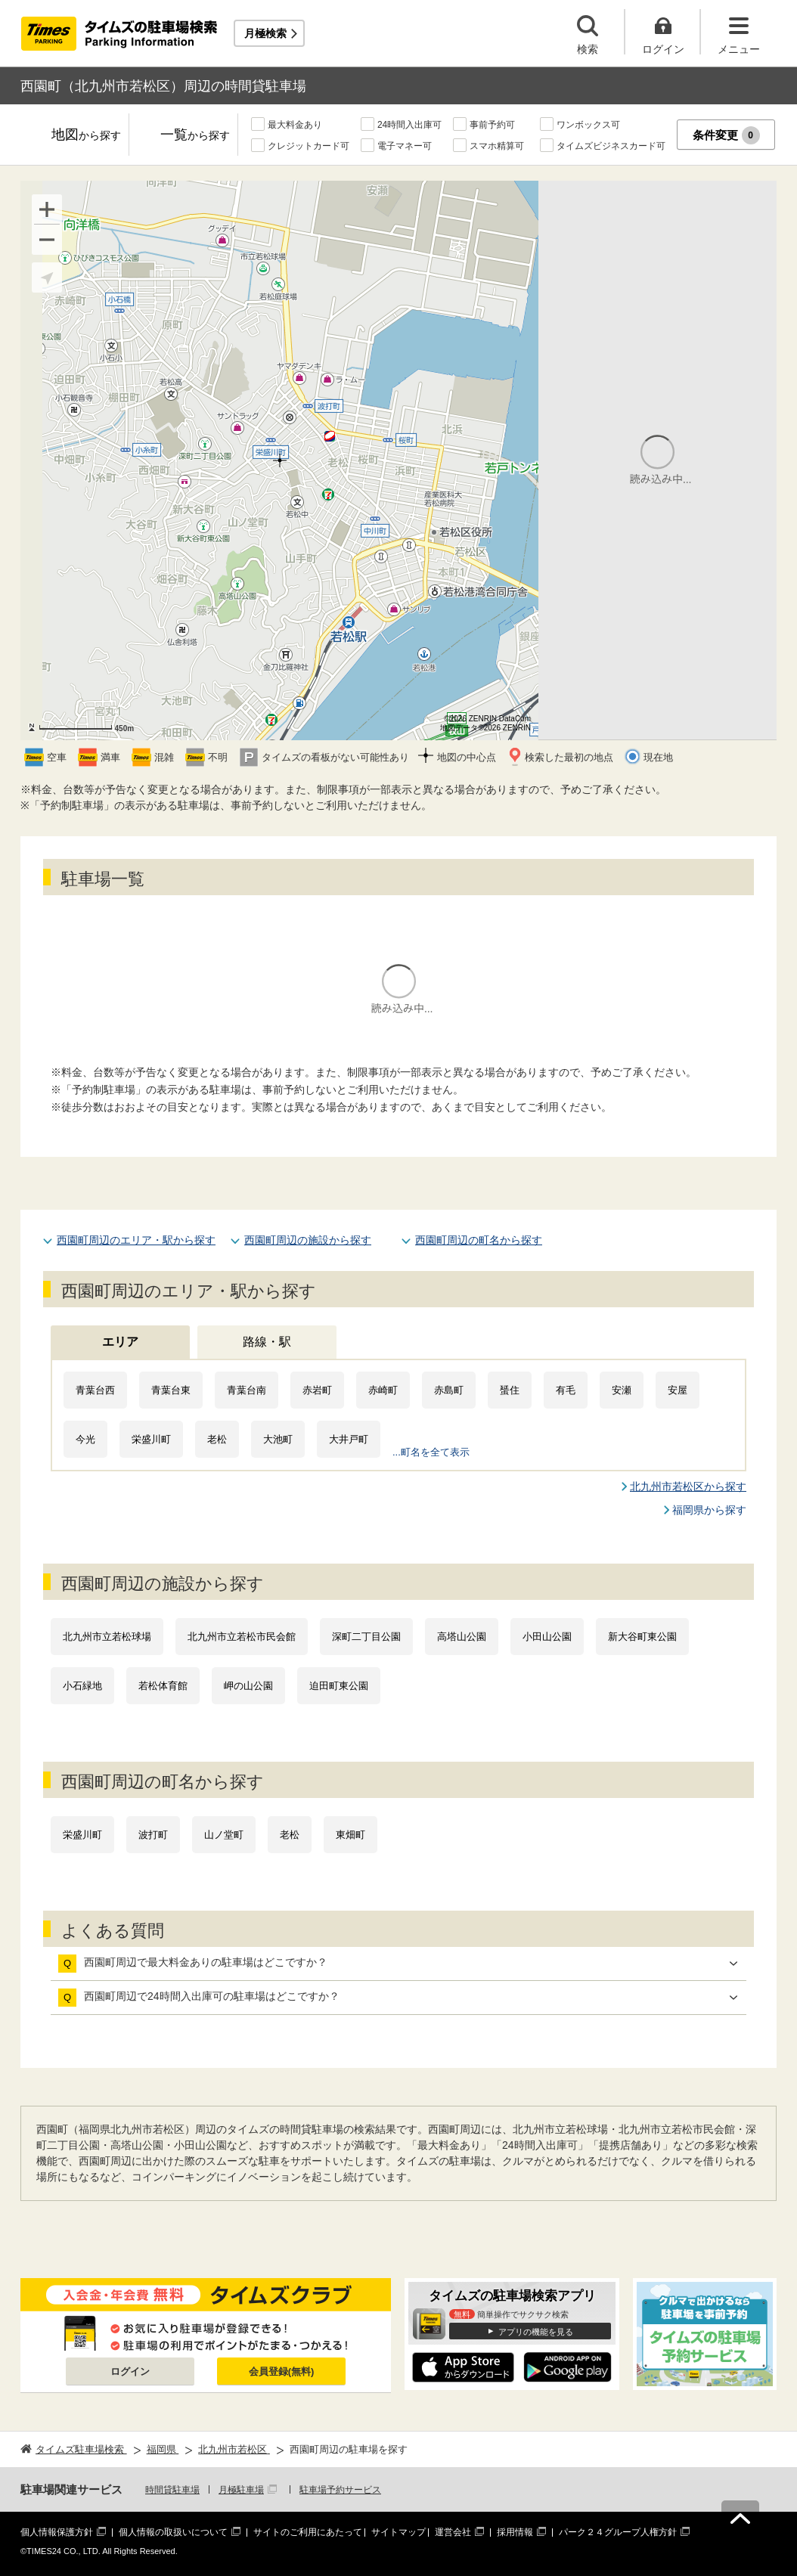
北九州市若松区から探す (688, 1486)
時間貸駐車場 (172, 2490)
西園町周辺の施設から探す (307, 1240)
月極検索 (265, 33)
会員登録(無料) (282, 2371)
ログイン (130, 2371)
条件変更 (726, 135)
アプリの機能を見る (535, 2331)
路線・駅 (267, 1341)
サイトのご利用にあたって (307, 2532)
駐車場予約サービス (340, 2490)
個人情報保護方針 (56, 2532)
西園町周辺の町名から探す (478, 1240)
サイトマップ (398, 2532)
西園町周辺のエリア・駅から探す (136, 1240)
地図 (86, 135)
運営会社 (453, 2532)
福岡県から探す (709, 1510)
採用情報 (515, 2532)
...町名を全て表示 (431, 1452)
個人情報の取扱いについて (173, 2532)
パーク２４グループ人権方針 (618, 2532)
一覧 (195, 135)
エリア (120, 1341)
